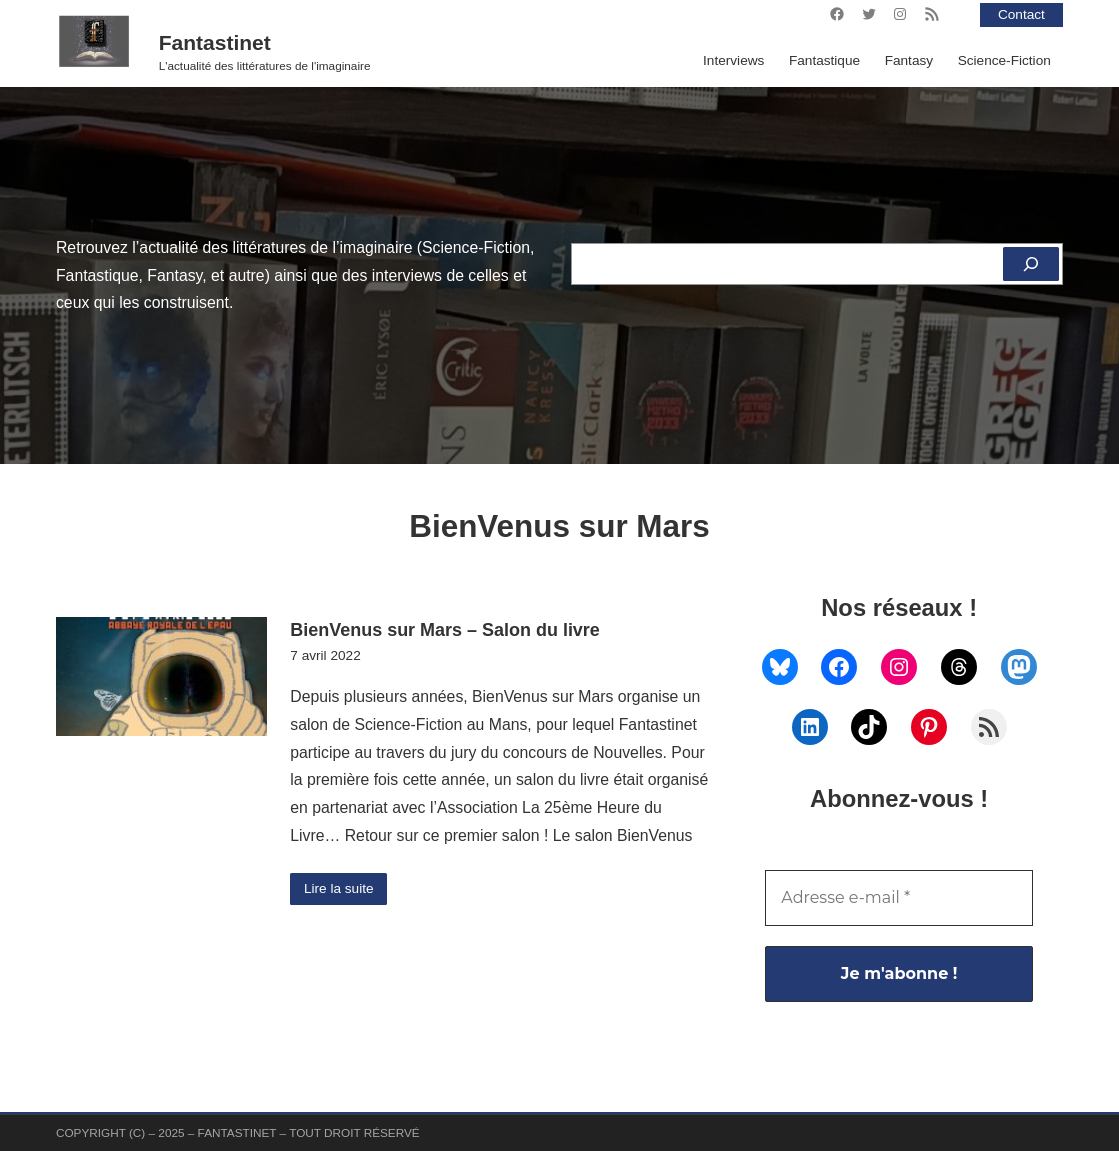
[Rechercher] (1031, 264)
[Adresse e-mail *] (899, 898)
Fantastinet (215, 42)
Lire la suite (339, 888)
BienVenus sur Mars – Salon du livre (445, 630)
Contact (1021, 14)
